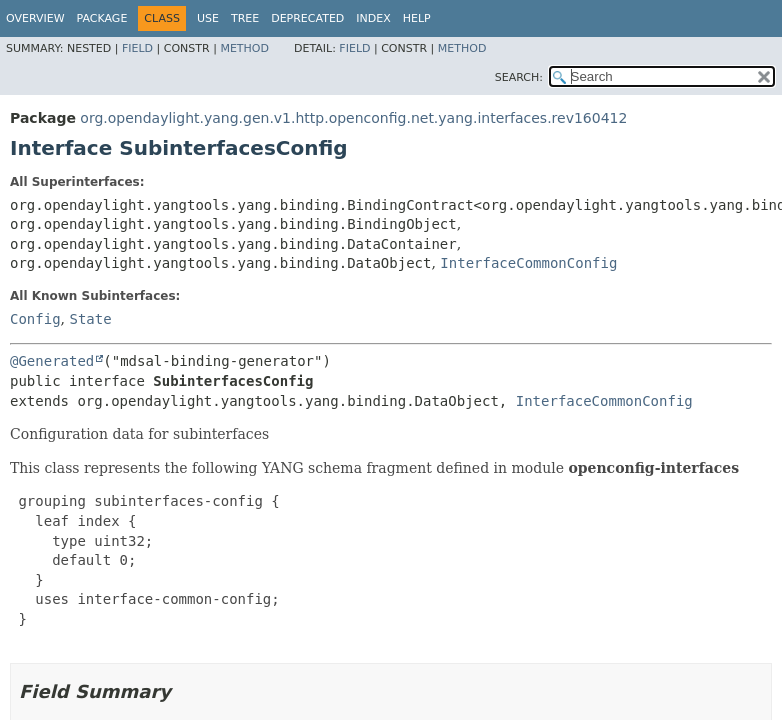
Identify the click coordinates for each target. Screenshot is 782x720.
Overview (35, 18)
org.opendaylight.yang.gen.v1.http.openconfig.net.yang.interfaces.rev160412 (353, 118)
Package (102, 18)
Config (35, 319)
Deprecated (307, 18)
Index (373, 18)
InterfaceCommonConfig (528, 263)
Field (137, 48)
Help (417, 18)
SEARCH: (519, 77)
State (90, 319)
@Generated (52, 361)
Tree (245, 18)
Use (208, 18)
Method (244, 48)
